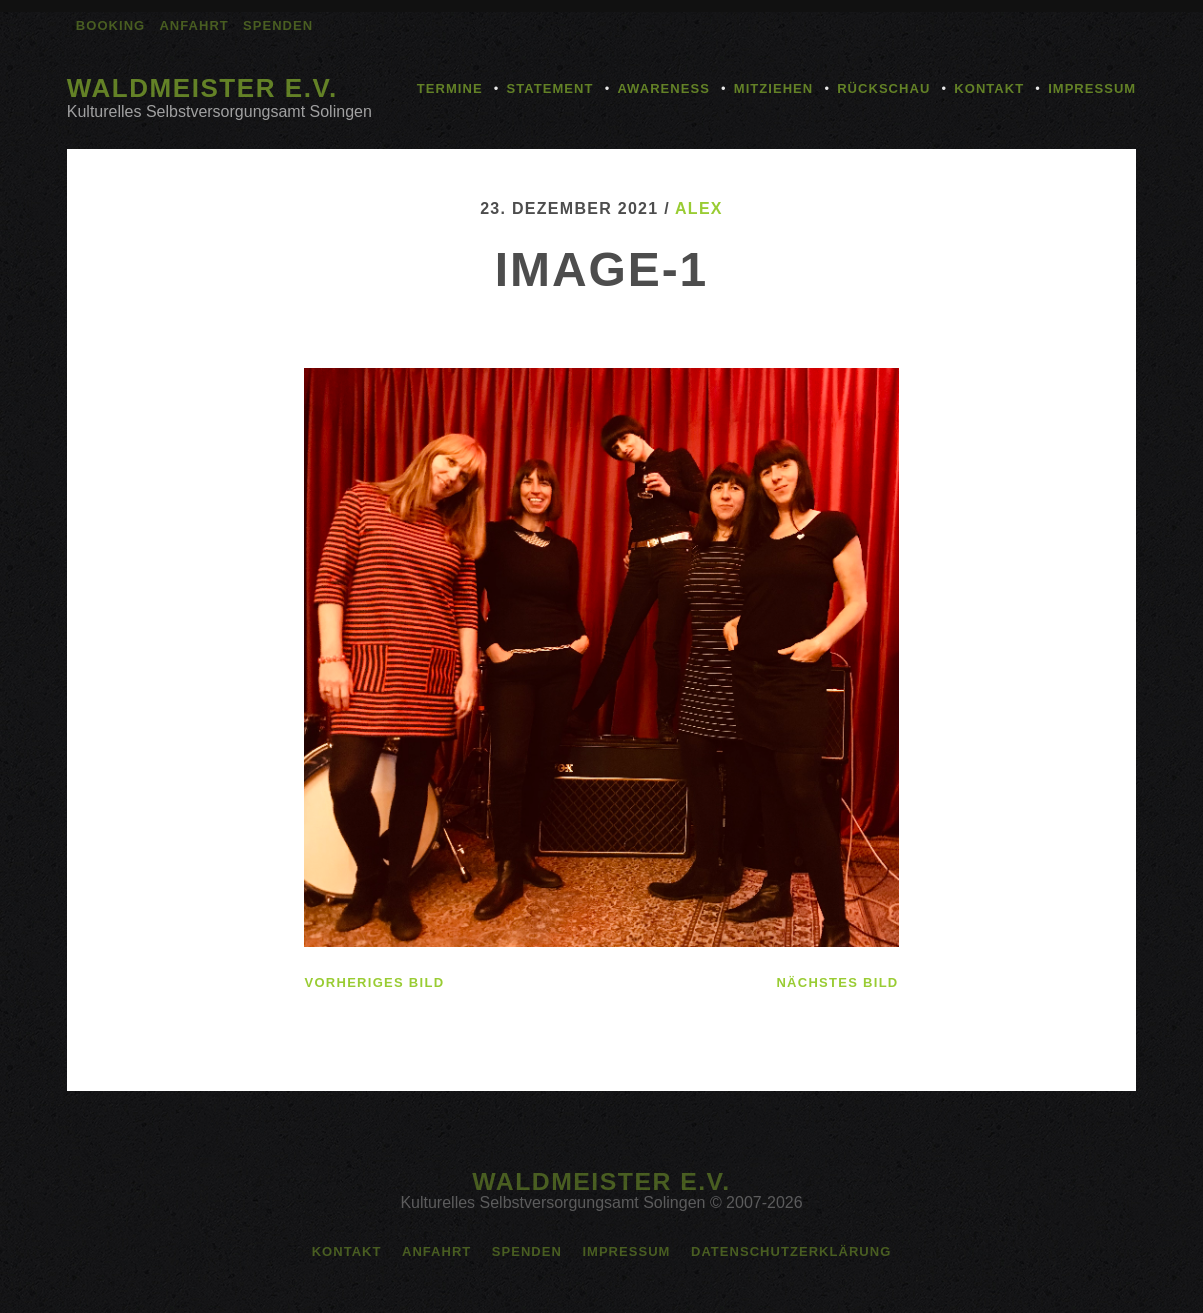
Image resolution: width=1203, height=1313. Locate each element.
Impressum (1092, 88)
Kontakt (989, 88)
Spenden (278, 25)
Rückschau (883, 88)
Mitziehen (773, 88)
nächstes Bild (837, 982)
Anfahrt (193, 25)
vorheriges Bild (374, 982)
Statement (550, 88)
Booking (110, 25)
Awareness (663, 88)
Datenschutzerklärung (791, 1251)
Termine (450, 88)
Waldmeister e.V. (202, 88)
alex (699, 208)
